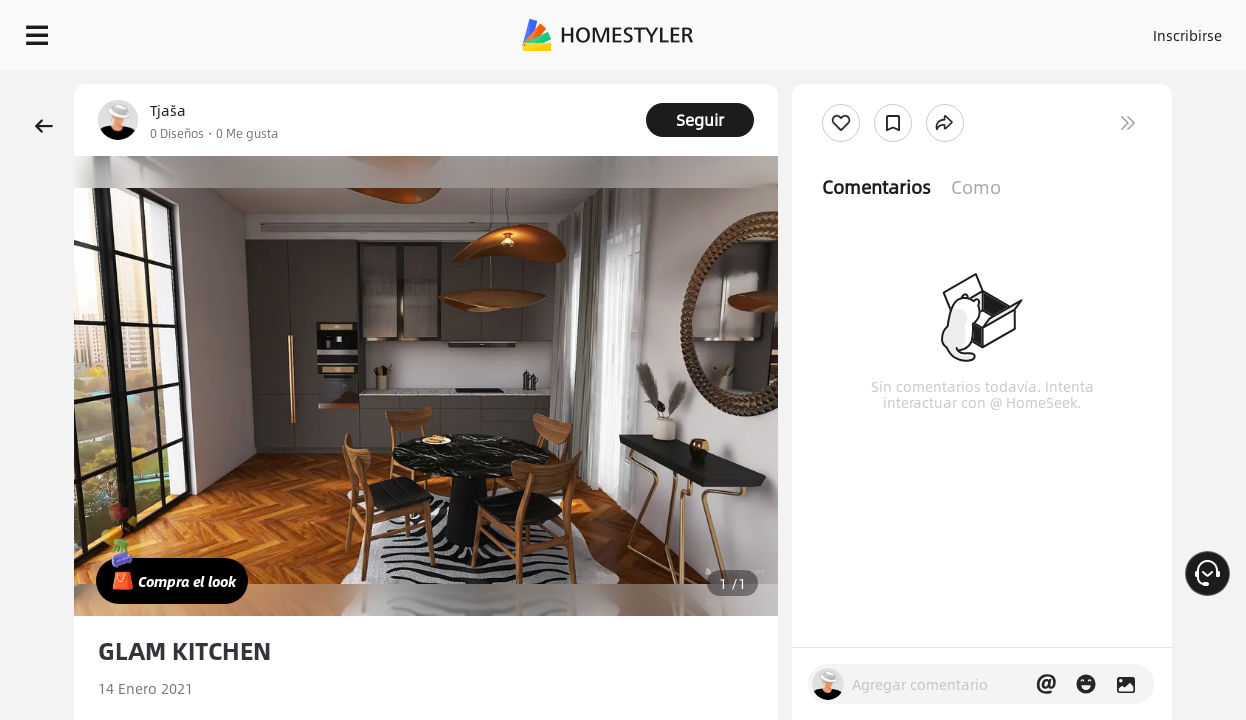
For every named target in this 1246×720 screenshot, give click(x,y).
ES (1035, 30)
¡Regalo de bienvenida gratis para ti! (806, 84)
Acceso (884, 30)
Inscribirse (962, 30)
